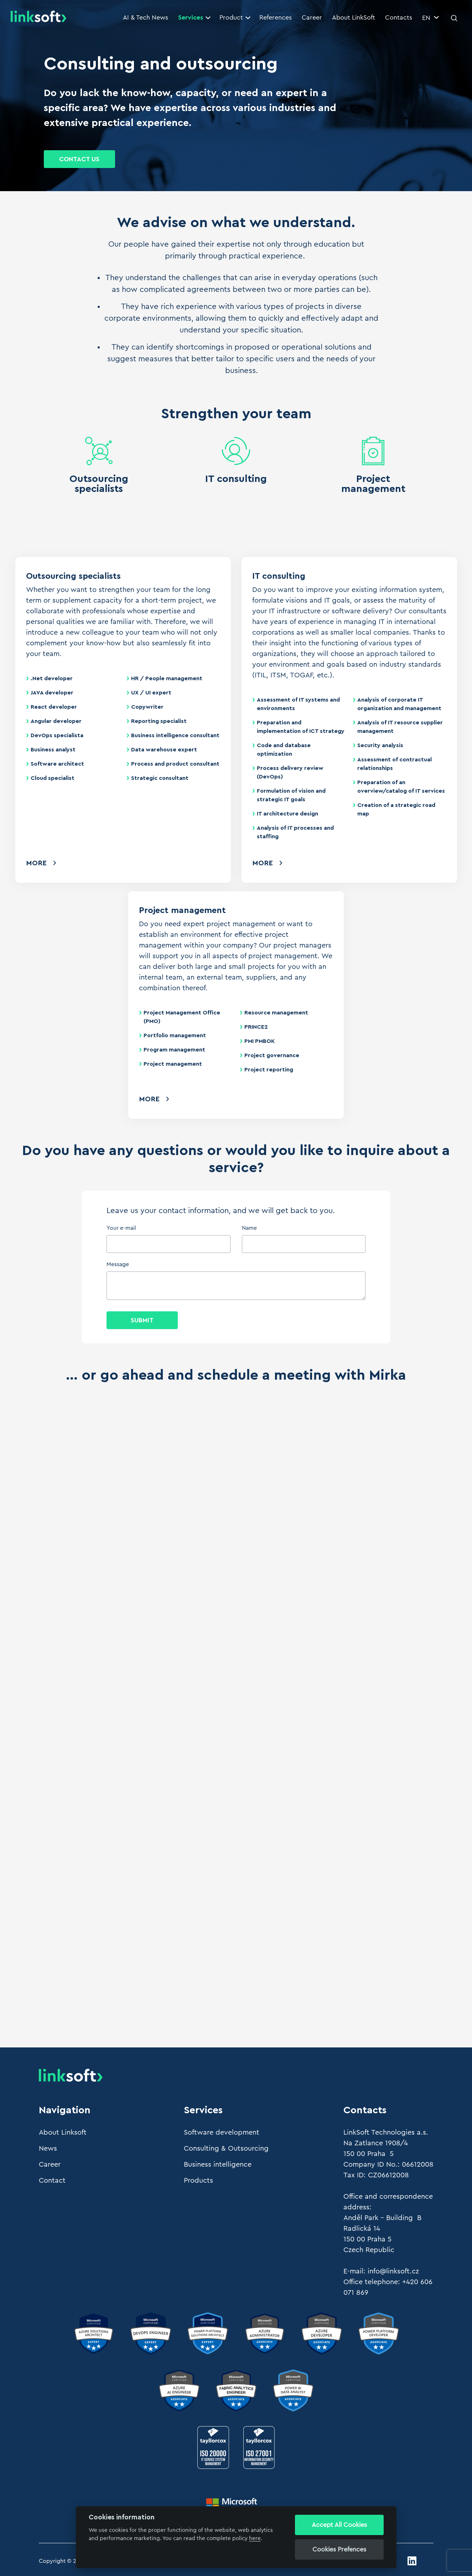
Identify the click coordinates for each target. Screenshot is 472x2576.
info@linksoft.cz (393, 2271)
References (275, 17)
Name (249, 1228)
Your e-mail (121, 1228)
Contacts (398, 17)
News (48, 2148)
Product (234, 17)
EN (430, 18)
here (255, 2538)
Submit (142, 1320)
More (36, 863)
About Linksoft (63, 2132)
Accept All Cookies (339, 2525)
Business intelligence (217, 2164)
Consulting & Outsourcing (226, 2148)
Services (194, 17)
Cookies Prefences (339, 2549)
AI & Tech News (145, 17)
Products (198, 2180)
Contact (52, 2180)
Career (312, 17)
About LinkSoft (353, 17)
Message (118, 1264)
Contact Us (79, 159)
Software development (221, 2132)
